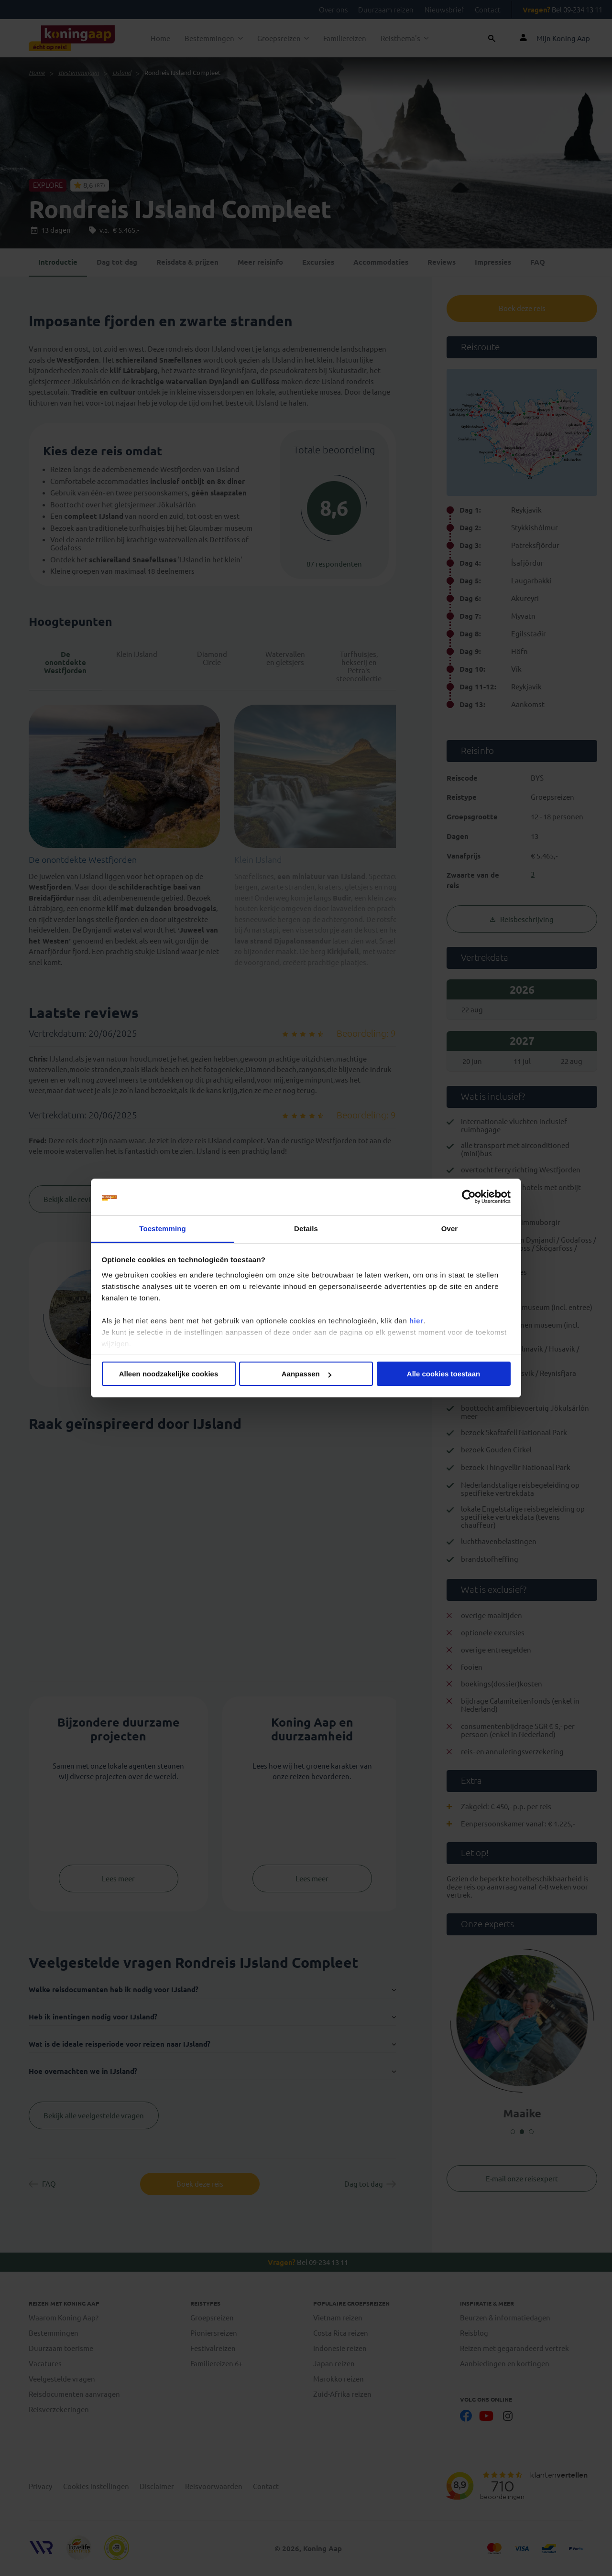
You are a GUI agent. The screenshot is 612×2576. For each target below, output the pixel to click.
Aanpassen (306, 1374)
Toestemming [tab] (162, 1228)
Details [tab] (306, 1228)
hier (416, 1321)
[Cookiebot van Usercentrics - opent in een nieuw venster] (469, 1197)
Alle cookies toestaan (443, 1374)
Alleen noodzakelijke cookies (169, 1374)
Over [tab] (449, 1228)
